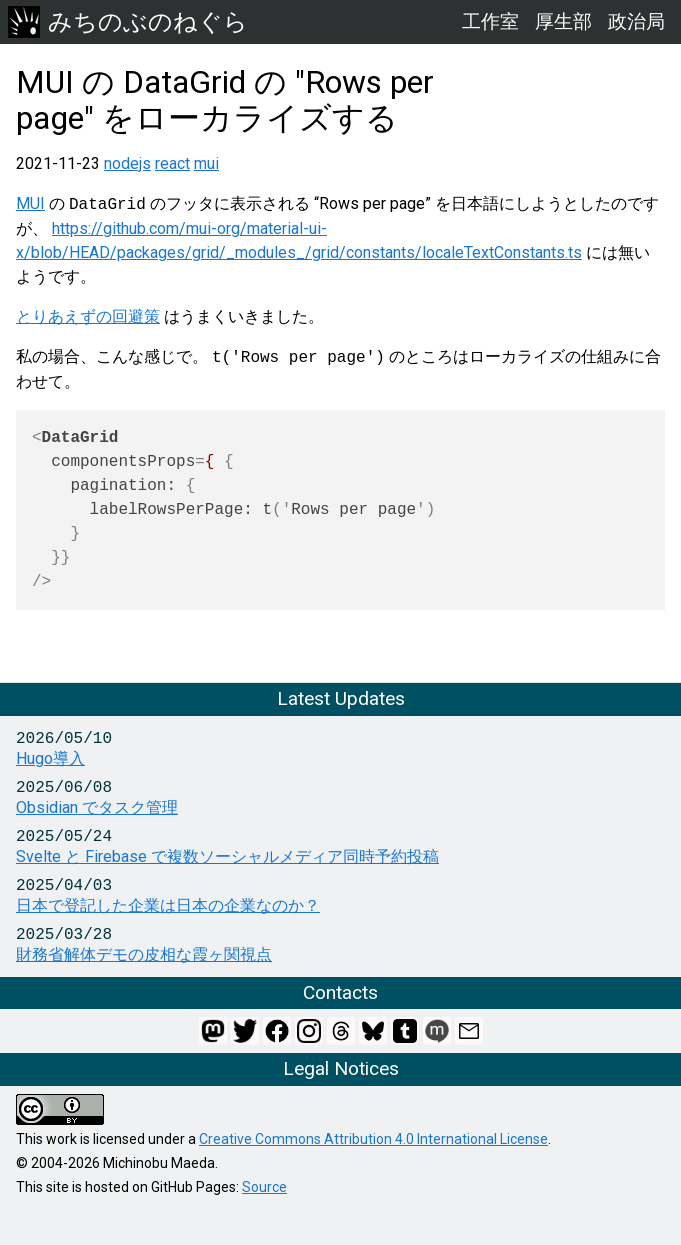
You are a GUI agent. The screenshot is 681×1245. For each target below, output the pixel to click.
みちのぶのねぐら (128, 22)
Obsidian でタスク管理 (97, 807)
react (172, 163)
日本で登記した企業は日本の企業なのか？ (168, 905)
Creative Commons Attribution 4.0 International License (373, 1139)
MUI (30, 204)
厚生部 (563, 21)
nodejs (127, 163)
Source (264, 1187)
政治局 (636, 21)
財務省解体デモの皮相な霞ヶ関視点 (144, 954)
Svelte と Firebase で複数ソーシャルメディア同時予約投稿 (227, 856)
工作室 (490, 21)
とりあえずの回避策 (88, 316)
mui (206, 163)
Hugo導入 (50, 758)
